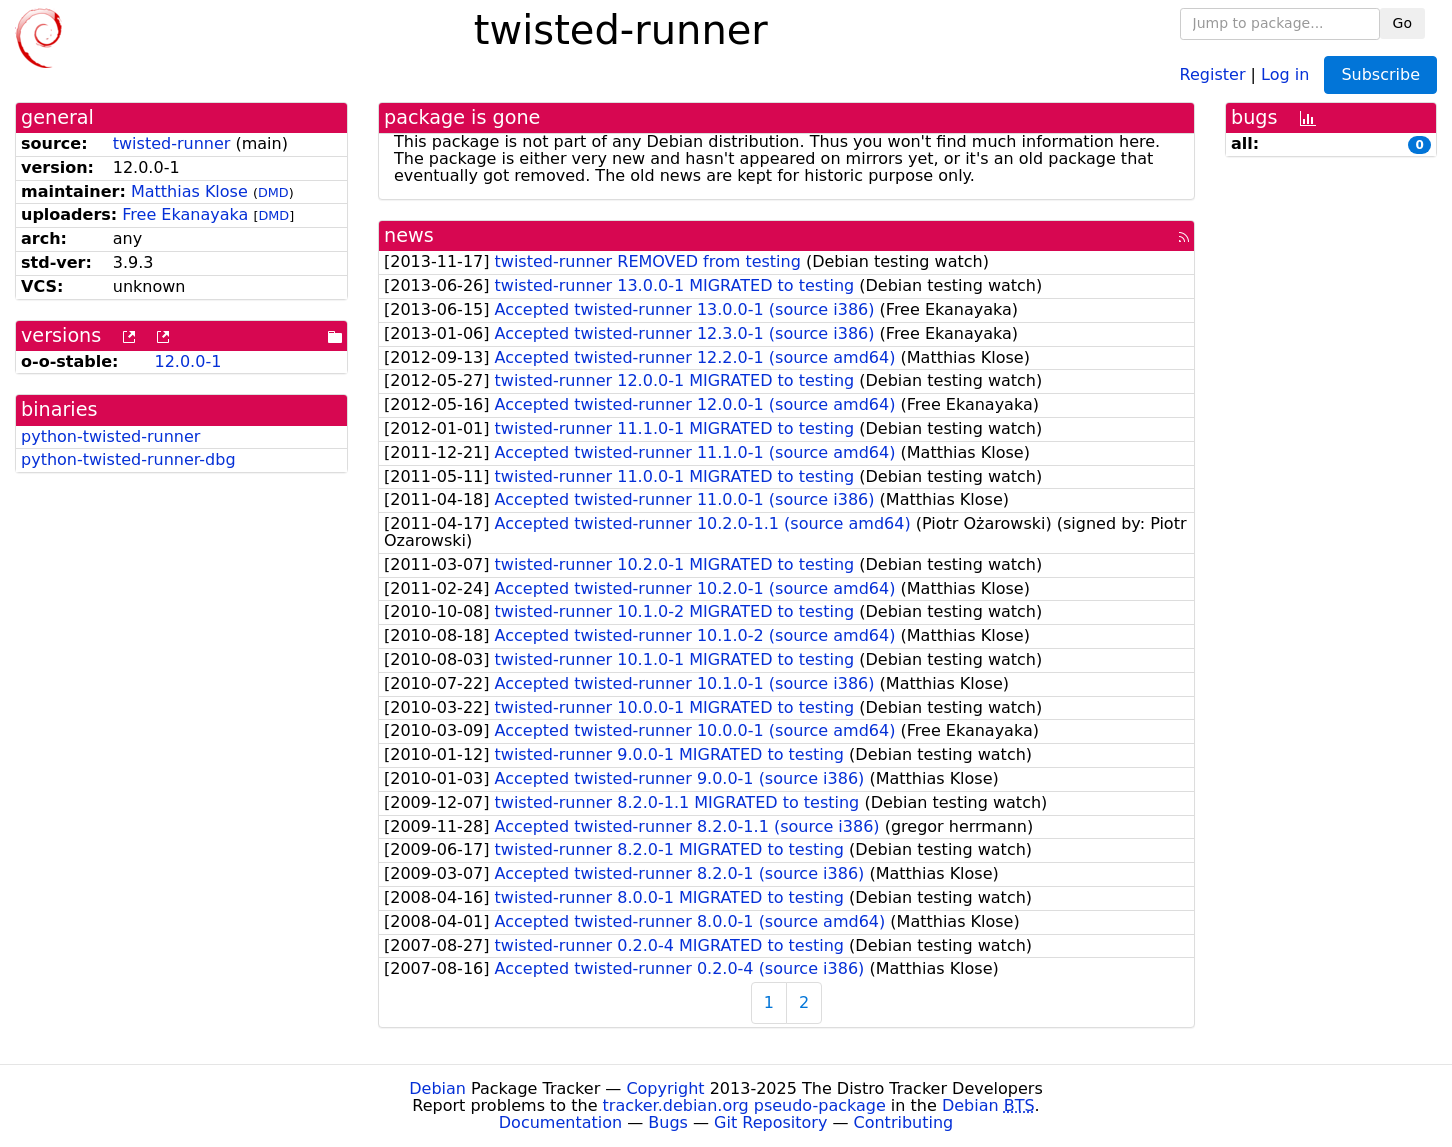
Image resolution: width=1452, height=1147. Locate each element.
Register (1213, 73)
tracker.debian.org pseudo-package (744, 1105)
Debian (437, 1088)
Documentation (560, 1122)
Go (1402, 23)
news (409, 235)
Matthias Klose (189, 191)
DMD (273, 192)
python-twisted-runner (110, 436)
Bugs (668, 1122)
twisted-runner (172, 143)
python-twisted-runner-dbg (128, 459)
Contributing (904, 1122)
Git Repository (770, 1122)
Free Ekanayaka (185, 214)
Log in (1285, 73)
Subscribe (1380, 74)
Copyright (665, 1088)
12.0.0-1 (187, 361)
